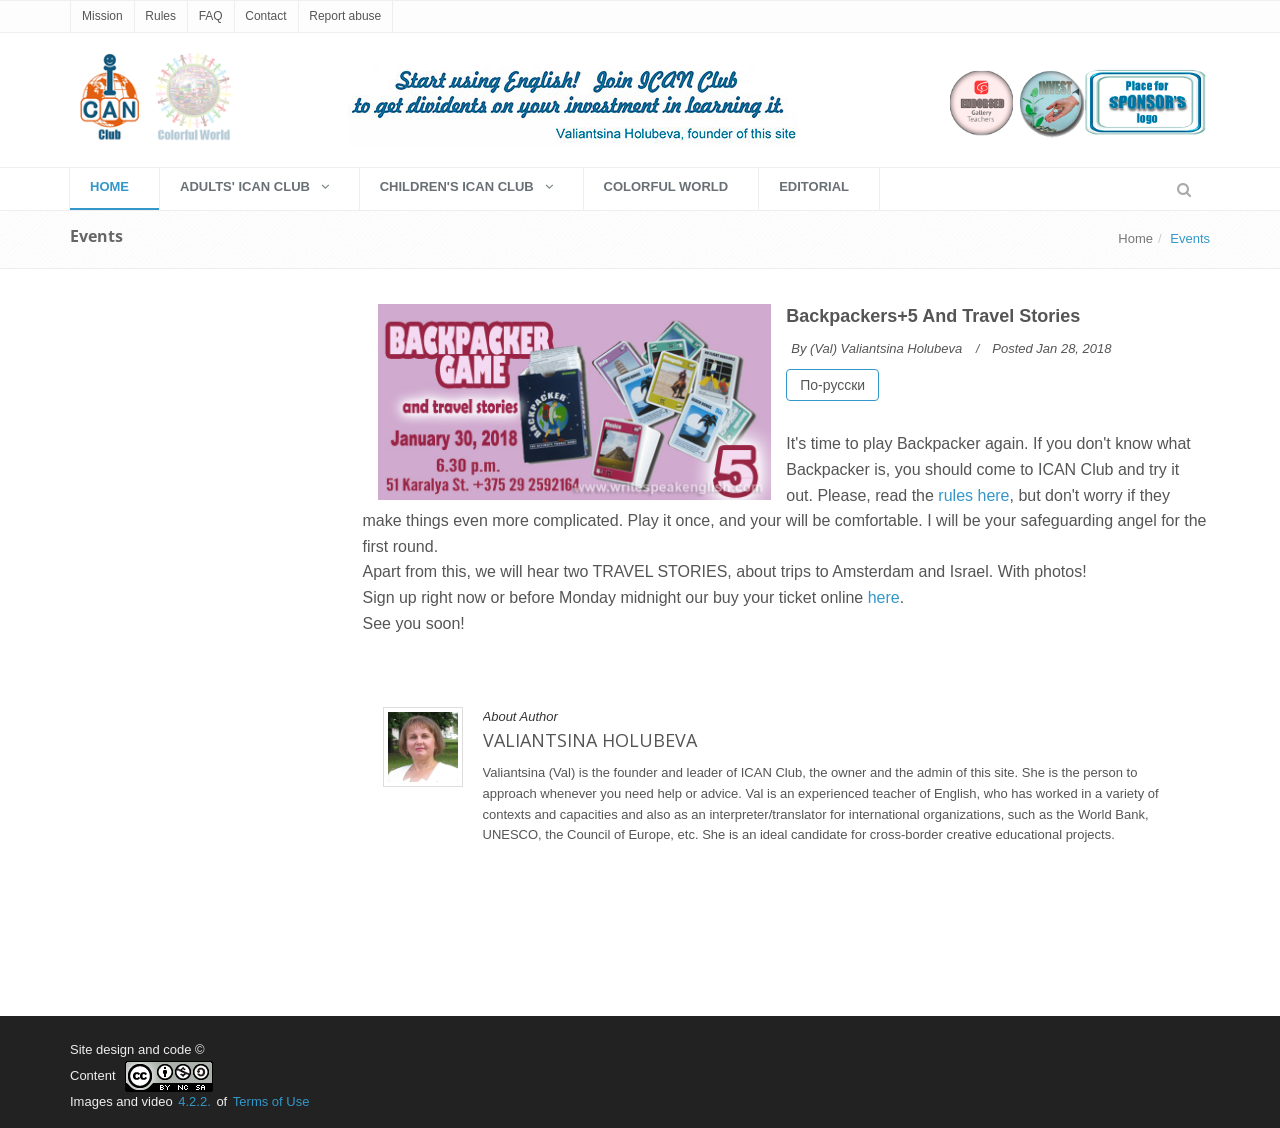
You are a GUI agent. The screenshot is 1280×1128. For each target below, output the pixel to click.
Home (1135, 238)
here (884, 597)
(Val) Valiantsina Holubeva (886, 348)
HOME (109, 186)
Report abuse (345, 16)
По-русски (832, 385)
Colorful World (666, 186)
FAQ (211, 16)
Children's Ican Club (466, 186)
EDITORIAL (814, 186)
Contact (265, 16)
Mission (102, 16)
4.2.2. (194, 1101)
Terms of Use (271, 1101)
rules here (973, 495)
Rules (160, 16)
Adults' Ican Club (254, 186)
